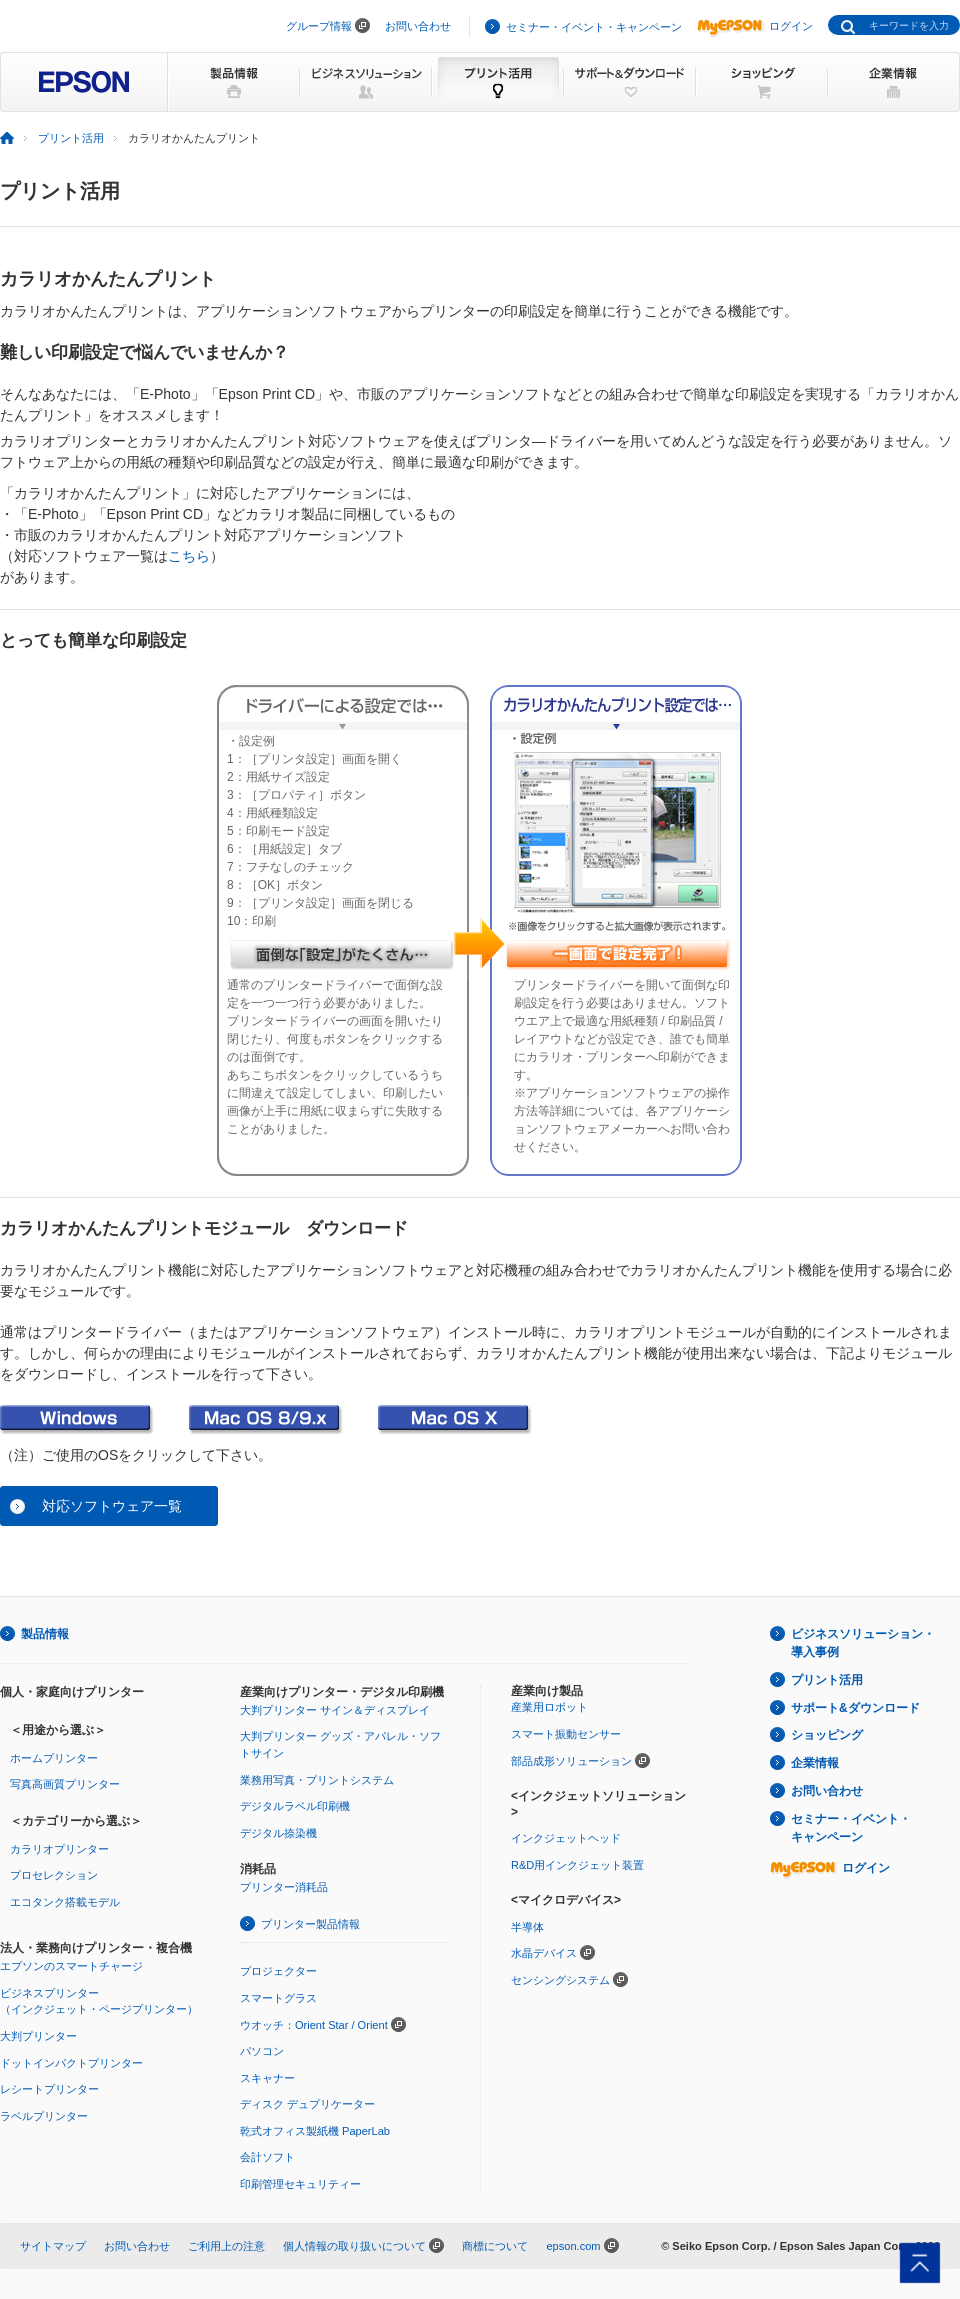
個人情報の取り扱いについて (354, 2246)
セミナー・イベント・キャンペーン (594, 27)
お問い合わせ (418, 26)
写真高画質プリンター (65, 1784)
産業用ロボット (549, 1707)
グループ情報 (319, 26)
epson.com (573, 2246)
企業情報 (815, 1763)
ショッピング (827, 1735)
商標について (495, 2246)
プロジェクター (278, 1971)
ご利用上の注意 (226, 2246)
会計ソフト (267, 2157)
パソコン (262, 2051)
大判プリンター (38, 2036)
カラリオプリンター (59, 1849)
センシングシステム (560, 1980)
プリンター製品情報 (310, 1924)
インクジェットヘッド (566, 1838)
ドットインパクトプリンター (71, 2063)
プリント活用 (71, 138)
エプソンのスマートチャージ (71, 1966)
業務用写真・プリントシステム (317, 1780)
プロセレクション (54, 1875)
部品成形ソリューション (571, 1761)
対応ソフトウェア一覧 (112, 1506)
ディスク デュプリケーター (307, 2104)
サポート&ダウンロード (855, 1708)
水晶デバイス (544, 1953)
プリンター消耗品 (284, 1887)
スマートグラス (278, 1998)
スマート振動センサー (566, 1734)
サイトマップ (53, 2246)
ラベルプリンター (44, 2116)
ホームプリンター (54, 1758)
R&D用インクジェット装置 (577, 1865)
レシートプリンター (49, 2089)
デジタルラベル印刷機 (295, 1806)
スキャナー (267, 2078)
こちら (189, 556)
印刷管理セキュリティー (300, 2184)
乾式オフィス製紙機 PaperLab (315, 2131)
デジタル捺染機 (278, 1833)
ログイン (755, 26)
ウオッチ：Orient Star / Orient (314, 2025)
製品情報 (45, 1634)
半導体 (527, 1927)
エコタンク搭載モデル (65, 1902)
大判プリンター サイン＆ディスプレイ (335, 1710)
